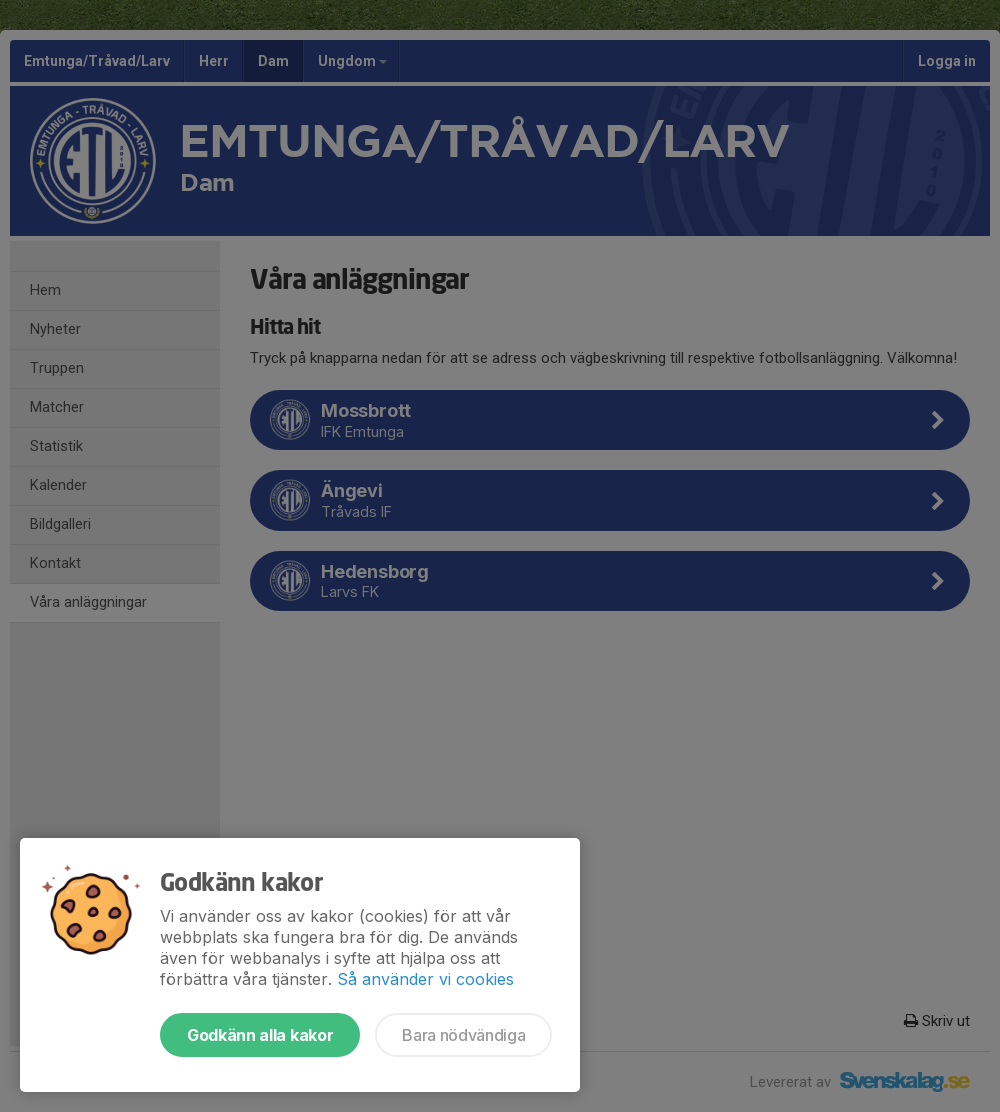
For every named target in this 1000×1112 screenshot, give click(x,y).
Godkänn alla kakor (260, 1035)
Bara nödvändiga (463, 1035)
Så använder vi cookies (425, 979)
